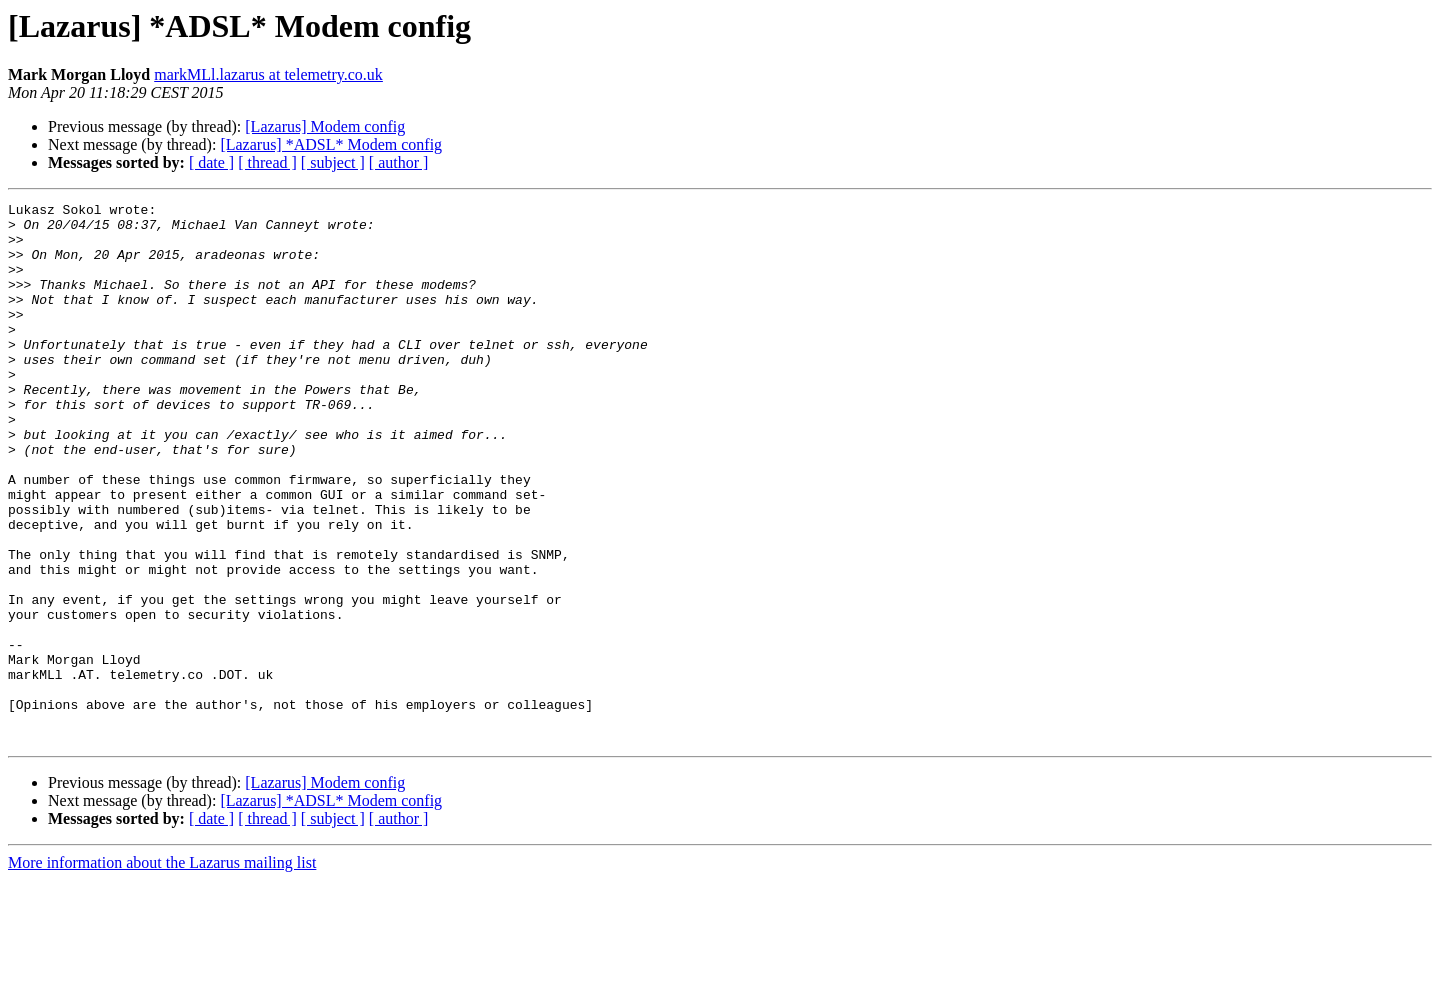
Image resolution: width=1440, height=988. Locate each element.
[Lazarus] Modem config (325, 126)
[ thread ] (267, 162)
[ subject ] (333, 162)
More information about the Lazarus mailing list (162, 970)
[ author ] (399, 162)
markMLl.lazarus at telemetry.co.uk (268, 74)
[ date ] (211, 162)
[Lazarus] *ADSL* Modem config (331, 144)
